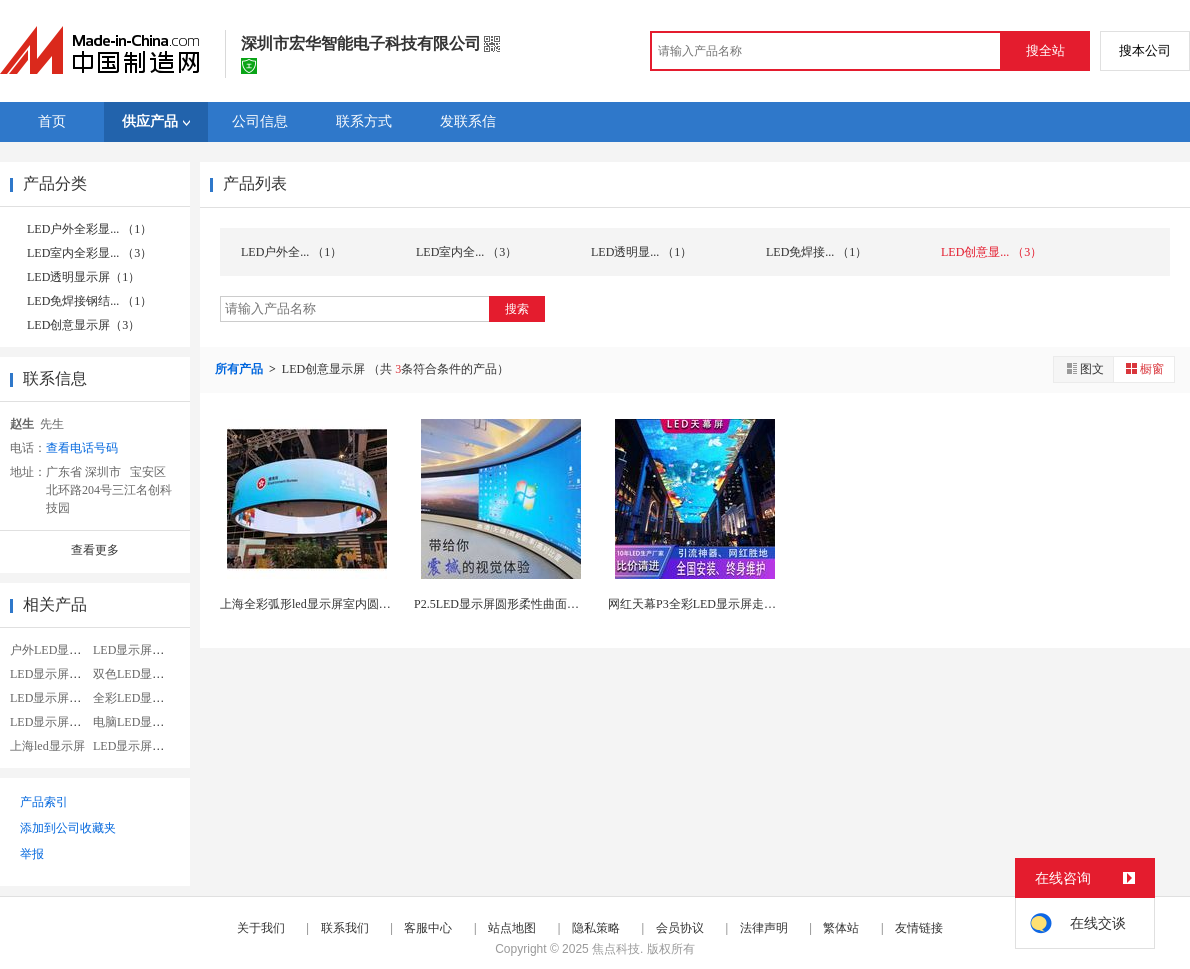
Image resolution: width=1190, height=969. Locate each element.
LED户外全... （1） (291, 252)
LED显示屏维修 (51, 674)
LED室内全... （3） (466, 252)
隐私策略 (596, 928)
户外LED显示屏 (51, 650)
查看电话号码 (82, 448)
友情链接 (919, 928)
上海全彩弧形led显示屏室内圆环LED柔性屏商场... (351, 604)
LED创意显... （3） (991, 252)
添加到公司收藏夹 (68, 828)
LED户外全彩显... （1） (89, 229)
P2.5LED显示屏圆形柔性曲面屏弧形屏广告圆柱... (543, 604)
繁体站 (841, 928)
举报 (32, 854)
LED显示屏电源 (51, 698)
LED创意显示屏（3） (83, 325)
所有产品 (240, 369)
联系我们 (345, 928)
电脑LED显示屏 (134, 722)
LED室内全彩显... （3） (89, 253)
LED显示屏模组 (51, 722)
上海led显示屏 (47, 746)
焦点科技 (616, 949)
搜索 (517, 309)
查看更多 (95, 550)
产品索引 (44, 802)
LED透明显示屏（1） (83, 277)
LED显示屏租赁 (134, 650)
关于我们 (261, 928)
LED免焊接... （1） (816, 252)
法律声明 (764, 928)
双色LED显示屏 (134, 674)
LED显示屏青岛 (134, 746)
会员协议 (680, 928)
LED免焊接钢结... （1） (89, 301)
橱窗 (1144, 368)
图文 (1084, 368)
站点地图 (512, 928)
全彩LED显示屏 (134, 698)
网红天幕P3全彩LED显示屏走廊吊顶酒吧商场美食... (744, 604)
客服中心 (428, 928)
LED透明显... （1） (641, 252)
